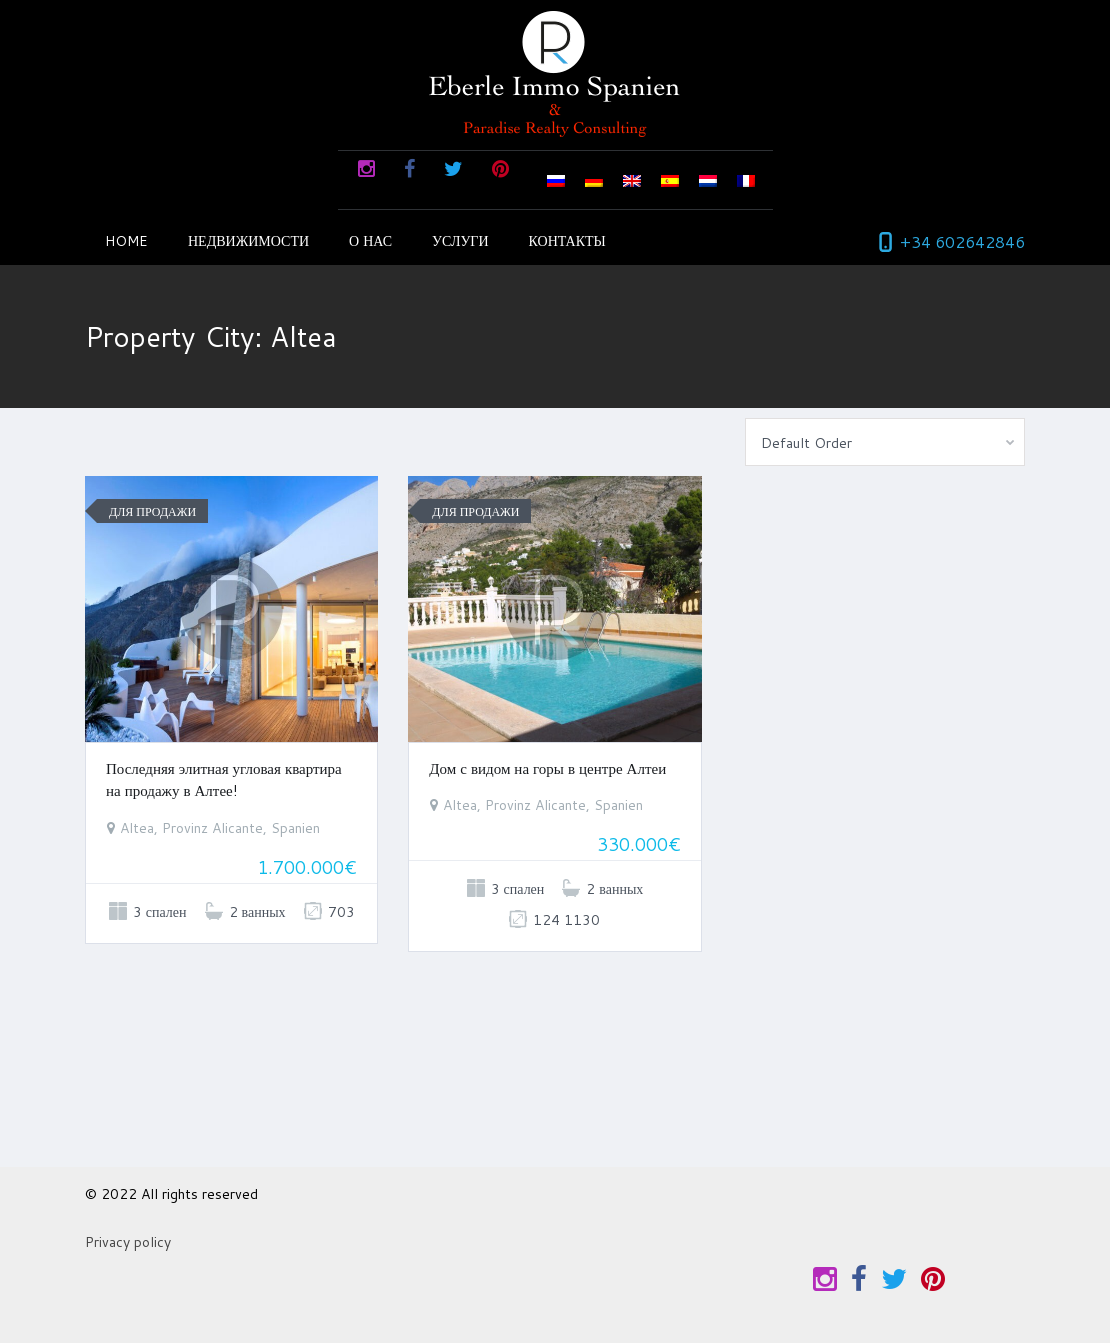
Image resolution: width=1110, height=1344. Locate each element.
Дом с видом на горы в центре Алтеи (547, 768)
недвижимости (248, 241)
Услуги (460, 241)
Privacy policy (128, 1242)
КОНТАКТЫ (567, 241)
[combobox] (885, 442)
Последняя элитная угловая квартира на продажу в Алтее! (224, 780)
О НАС (370, 241)
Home (126, 241)
